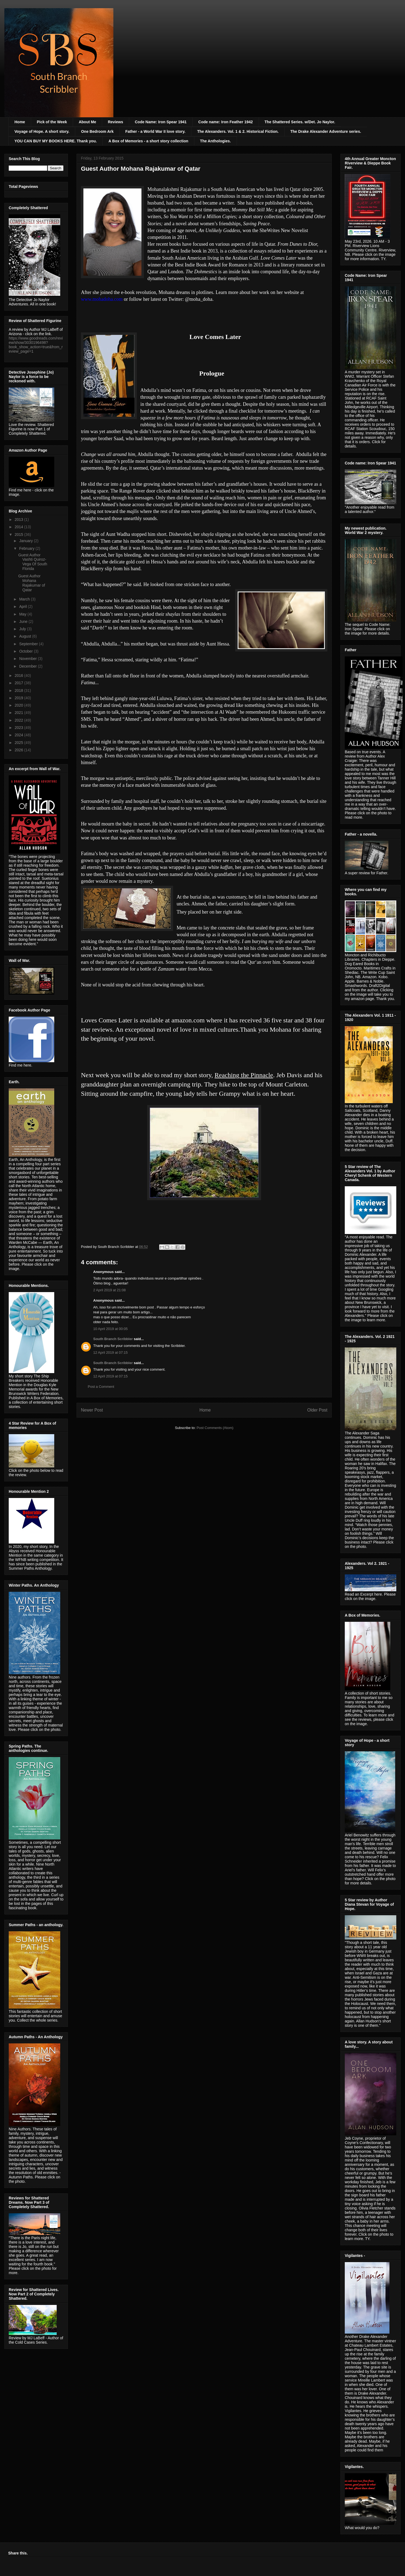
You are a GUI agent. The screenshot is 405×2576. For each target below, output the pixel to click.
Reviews (115, 122)
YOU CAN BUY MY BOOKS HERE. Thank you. (55, 141)
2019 (19, 698)
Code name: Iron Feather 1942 (225, 122)
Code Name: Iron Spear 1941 (161, 122)
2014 (19, 527)
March (25, 599)
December (28, 666)
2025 (19, 742)
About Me (87, 122)
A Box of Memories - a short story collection (148, 141)
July (23, 629)
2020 (19, 705)
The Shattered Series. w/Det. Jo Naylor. (300, 122)
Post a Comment (101, 1387)
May (23, 614)
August (25, 636)
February (27, 548)
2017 (19, 683)
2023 (19, 727)
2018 (19, 690)
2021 (19, 712)
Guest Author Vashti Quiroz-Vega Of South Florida (32, 562)
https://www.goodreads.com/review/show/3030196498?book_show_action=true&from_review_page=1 (36, 344)
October (26, 651)
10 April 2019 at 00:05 (110, 1329)
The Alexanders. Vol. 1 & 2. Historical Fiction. (238, 131)
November (28, 658)
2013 (19, 519)
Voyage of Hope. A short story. (41, 131)
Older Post (317, 1410)
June (23, 621)
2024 (19, 735)
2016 (19, 675)
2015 (19, 534)
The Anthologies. (215, 141)
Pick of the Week (52, 122)
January (26, 541)
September (29, 644)
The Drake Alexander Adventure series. (325, 131)
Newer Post (92, 1410)
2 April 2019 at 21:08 (109, 1290)
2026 (19, 750)
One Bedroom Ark (97, 131)
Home (19, 122)
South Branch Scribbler (113, 1339)
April (23, 606)
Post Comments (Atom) (215, 1428)
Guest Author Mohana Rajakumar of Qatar (31, 583)
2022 (19, 720)
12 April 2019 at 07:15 (110, 1352)
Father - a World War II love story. (155, 131)
